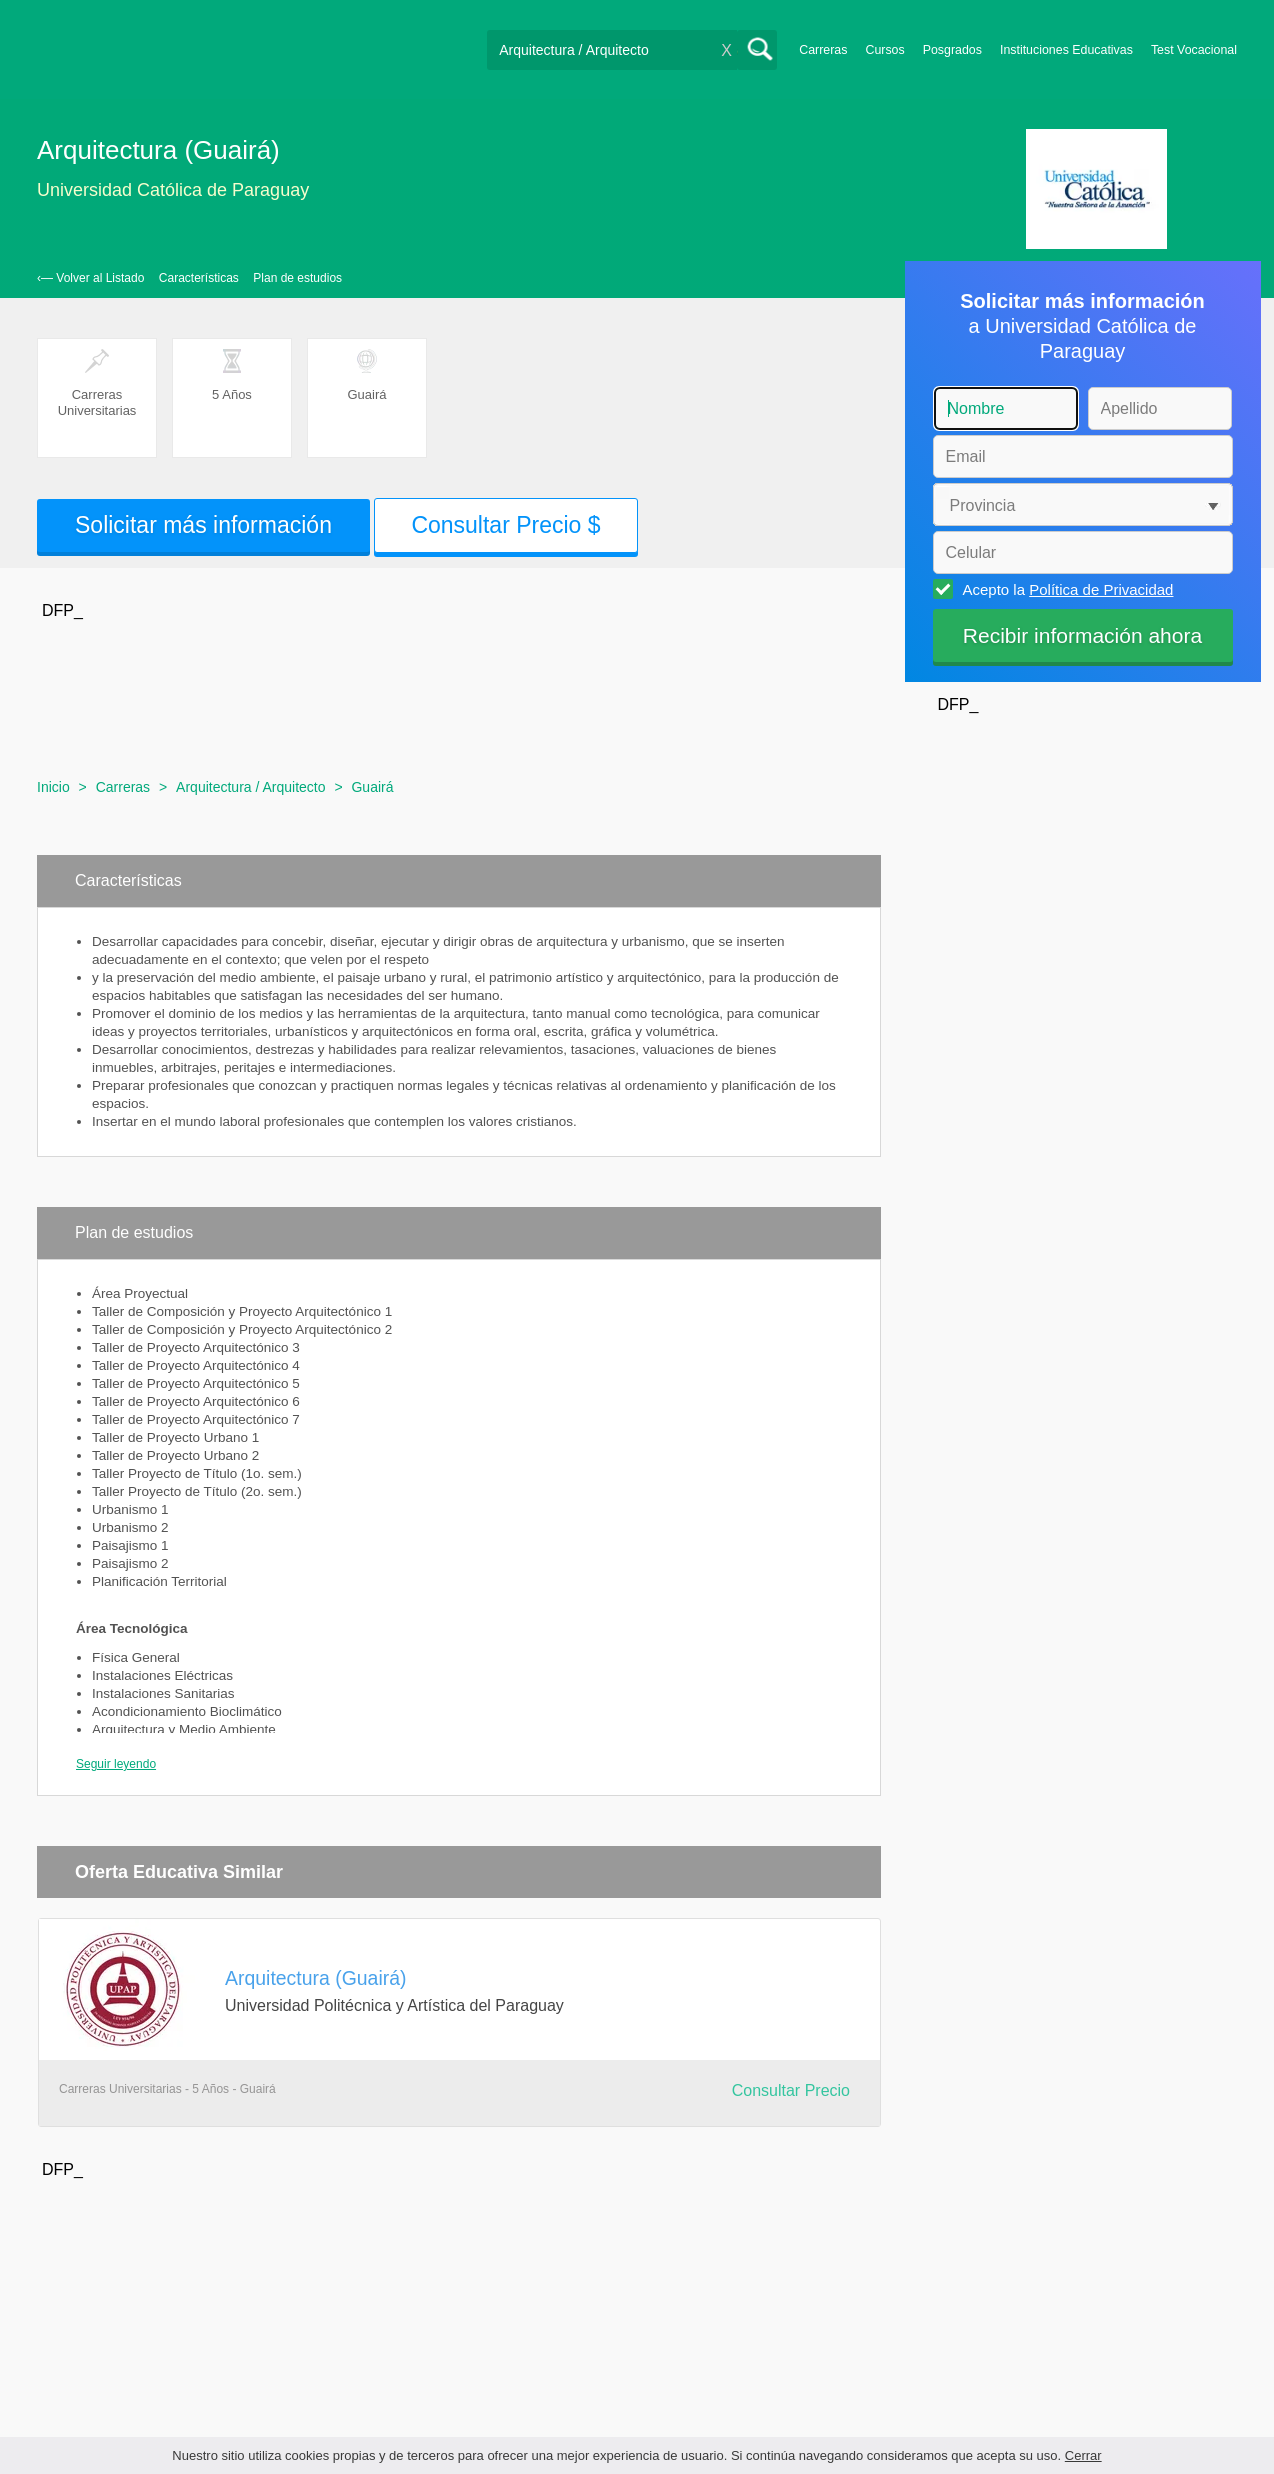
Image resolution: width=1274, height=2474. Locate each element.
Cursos (884, 50)
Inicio (53, 787)
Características (199, 278)
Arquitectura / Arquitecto (250, 787)
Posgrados (952, 50)
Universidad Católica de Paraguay (173, 190)
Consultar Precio (791, 2090)
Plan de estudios (297, 278)
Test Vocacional (1194, 50)
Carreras (823, 50)
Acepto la (1065, 589)
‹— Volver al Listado (90, 278)
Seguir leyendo (116, 1764)
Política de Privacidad (1101, 589)
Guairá (372, 787)
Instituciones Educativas (1066, 50)
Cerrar (1083, 2455)
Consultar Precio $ (505, 525)
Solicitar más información (203, 525)
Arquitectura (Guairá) (316, 1978)
